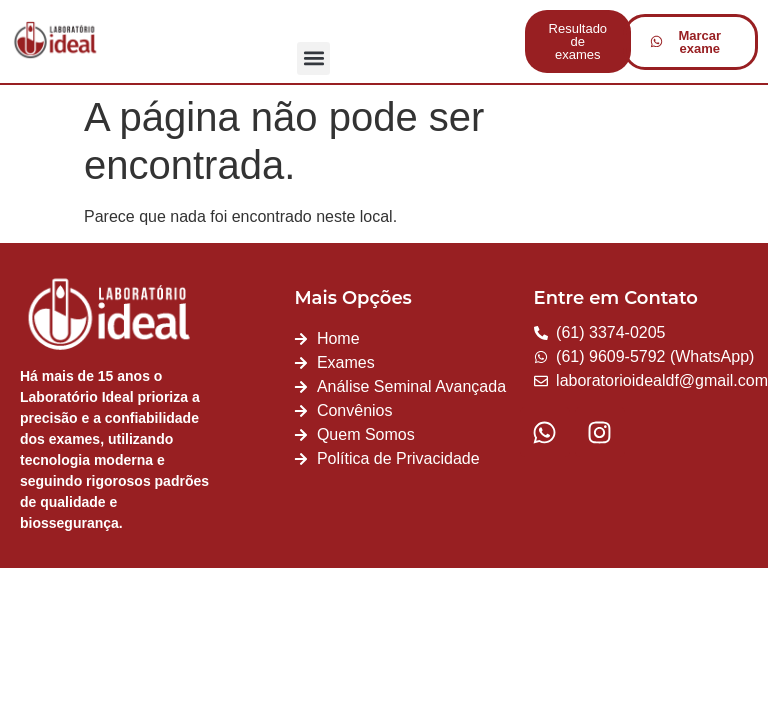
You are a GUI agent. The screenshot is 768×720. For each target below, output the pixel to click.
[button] (313, 58)
